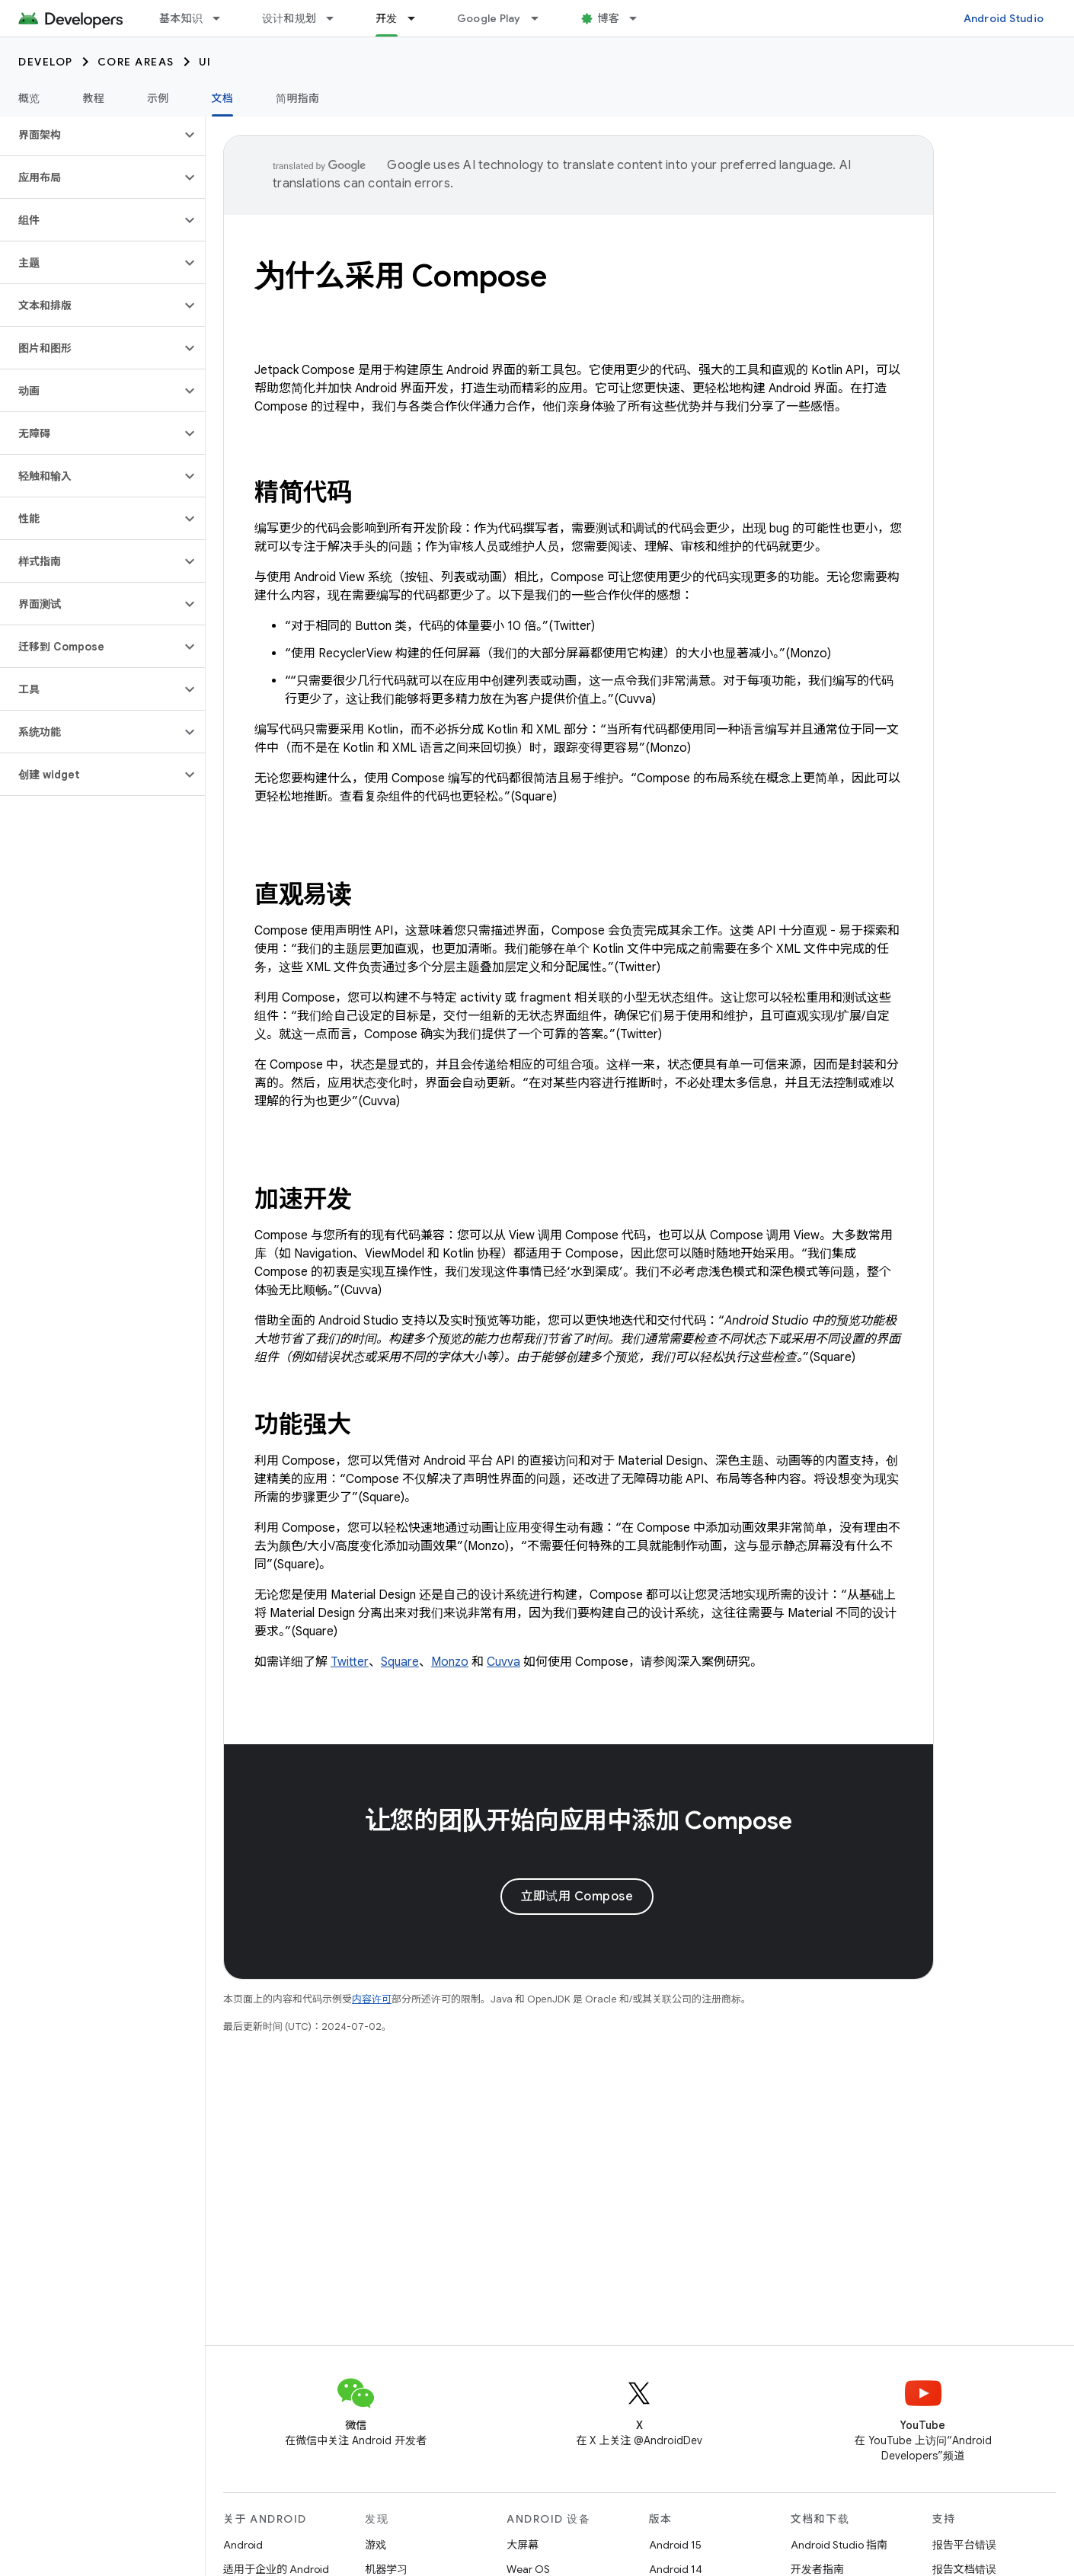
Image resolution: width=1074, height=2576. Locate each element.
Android (243, 2545)
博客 (609, 18)
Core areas (135, 62)
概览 (29, 98)
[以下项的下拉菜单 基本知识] (223, 18)
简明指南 (297, 98)
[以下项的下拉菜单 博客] (639, 18)
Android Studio (1004, 18)
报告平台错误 (964, 2545)
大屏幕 (523, 2545)
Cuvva (503, 1662)
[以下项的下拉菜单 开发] (418, 18)
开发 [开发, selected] (387, 18)
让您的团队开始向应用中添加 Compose (579, 1820)
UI (205, 62)
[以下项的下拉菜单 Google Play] (541, 18)
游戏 (375, 2545)
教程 (94, 98)
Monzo (449, 1662)
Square (400, 1662)
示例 (158, 98)
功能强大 (302, 1424)
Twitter (350, 1662)
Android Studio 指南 (839, 2545)
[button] (90, 135)
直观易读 (302, 894)
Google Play (489, 18)
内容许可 (372, 1999)
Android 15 (675, 2545)
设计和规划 (289, 18)
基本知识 (181, 18)
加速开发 (302, 1199)
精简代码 (302, 492)
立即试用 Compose (576, 1896)
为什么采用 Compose (400, 275)
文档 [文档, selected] (223, 98)
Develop (45, 62)
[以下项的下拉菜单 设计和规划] (336, 18)
